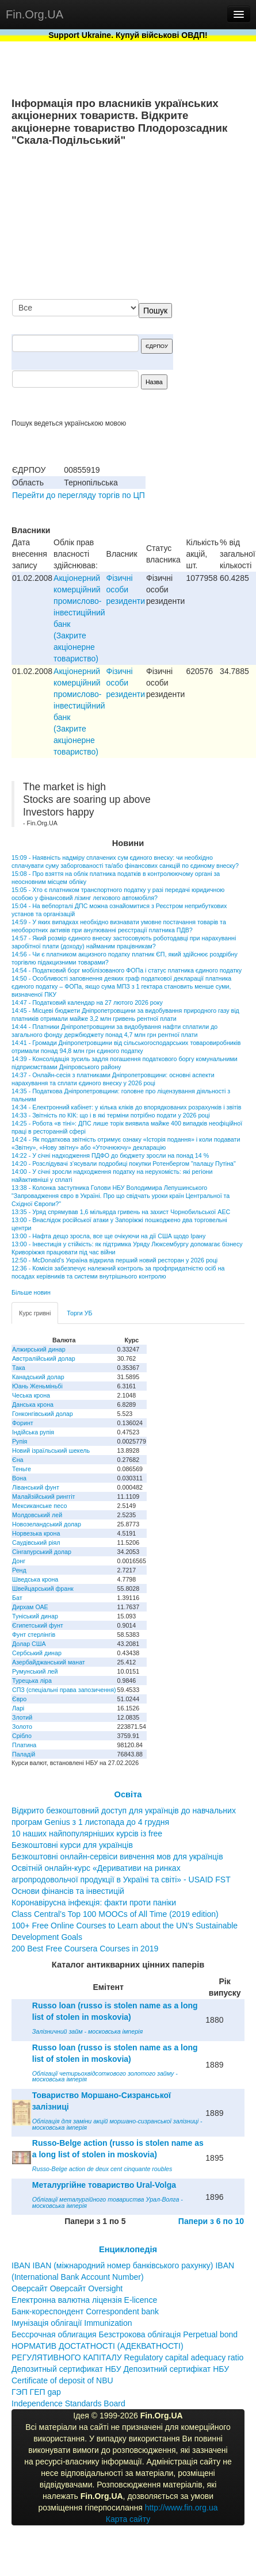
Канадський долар (38, 1376)
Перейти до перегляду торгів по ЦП (78, 495)
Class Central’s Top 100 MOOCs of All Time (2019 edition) (115, 1914)
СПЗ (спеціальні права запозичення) (64, 1689)
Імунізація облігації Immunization (72, 2323)
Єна (17, 1459)
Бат (17, 1597)
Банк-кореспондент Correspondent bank (85, 2311)
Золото (22, 1726)
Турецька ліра (32, 1680)
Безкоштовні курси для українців (72, 1845)
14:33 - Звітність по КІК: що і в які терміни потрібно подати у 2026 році (111, 1115)
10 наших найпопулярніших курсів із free (87, 1833)
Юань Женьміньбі (37, 1386)
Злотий (22, 1717)
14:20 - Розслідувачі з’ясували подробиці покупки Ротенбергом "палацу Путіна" (124, 1163)
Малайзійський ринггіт (43, 1496)
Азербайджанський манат (48, 1662)
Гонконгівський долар (42, 1413)
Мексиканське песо (39, 1505)
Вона (19, 1478)
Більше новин (31, 1292)
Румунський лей (35, 1671)
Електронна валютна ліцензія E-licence (84, 2300)
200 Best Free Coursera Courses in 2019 (85, 1948)
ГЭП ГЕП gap (36, 2392)
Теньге (21, 1468)
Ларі (18, 1708)
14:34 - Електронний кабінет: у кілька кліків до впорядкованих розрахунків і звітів (126, 1107)
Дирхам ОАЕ (30, 1606)
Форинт (22, 1422)
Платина (24, 1744)
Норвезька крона (36, 1533)
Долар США (29, 1643)
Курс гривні (35, 1313)
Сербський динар (37, 1652)
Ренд (19, 1570)
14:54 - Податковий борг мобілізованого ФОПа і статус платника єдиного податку (127, 970)
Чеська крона (31, 1395)
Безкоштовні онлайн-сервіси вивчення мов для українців (117, 1856)
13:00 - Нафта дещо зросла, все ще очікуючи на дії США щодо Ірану (108, 1236)
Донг (18, 1560)
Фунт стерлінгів (33, 1634)
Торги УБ (79, 1313)
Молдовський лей (37, 1514)
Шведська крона (35, 1579)
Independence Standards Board (68, 2403)
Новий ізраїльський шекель (51, 1450)
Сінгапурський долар (41, 1551)
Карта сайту (128, 2519)
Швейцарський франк (43, 1588)
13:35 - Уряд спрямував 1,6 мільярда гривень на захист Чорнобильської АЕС (121, 1211)
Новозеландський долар (46, 1524)
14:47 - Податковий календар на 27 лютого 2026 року (87, 1002)
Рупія (19, 1441)
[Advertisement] (158, 224)
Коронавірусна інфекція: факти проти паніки (94, 1902)
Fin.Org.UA (34, 14)
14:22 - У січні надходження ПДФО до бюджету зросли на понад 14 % (110, 1155)
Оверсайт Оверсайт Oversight (67, 2288)
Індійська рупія (33, 1432)
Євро (19, 1698)
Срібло (22, 1735)
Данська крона (33, 1404)
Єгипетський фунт (37, 1625)
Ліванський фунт (35, 1487)
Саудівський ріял (36, 1542)
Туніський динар (35, 1616)
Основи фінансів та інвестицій (68, 1891)
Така (18, 1367)
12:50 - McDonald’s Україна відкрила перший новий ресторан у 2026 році (114, 1260)
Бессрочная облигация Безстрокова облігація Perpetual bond (125, 2334)
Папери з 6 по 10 (211, 2221)
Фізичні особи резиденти (125, 589)
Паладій (23, 1754)
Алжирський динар (39, 1349)
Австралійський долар (43, 1358)
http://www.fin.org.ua (181, 2507)
